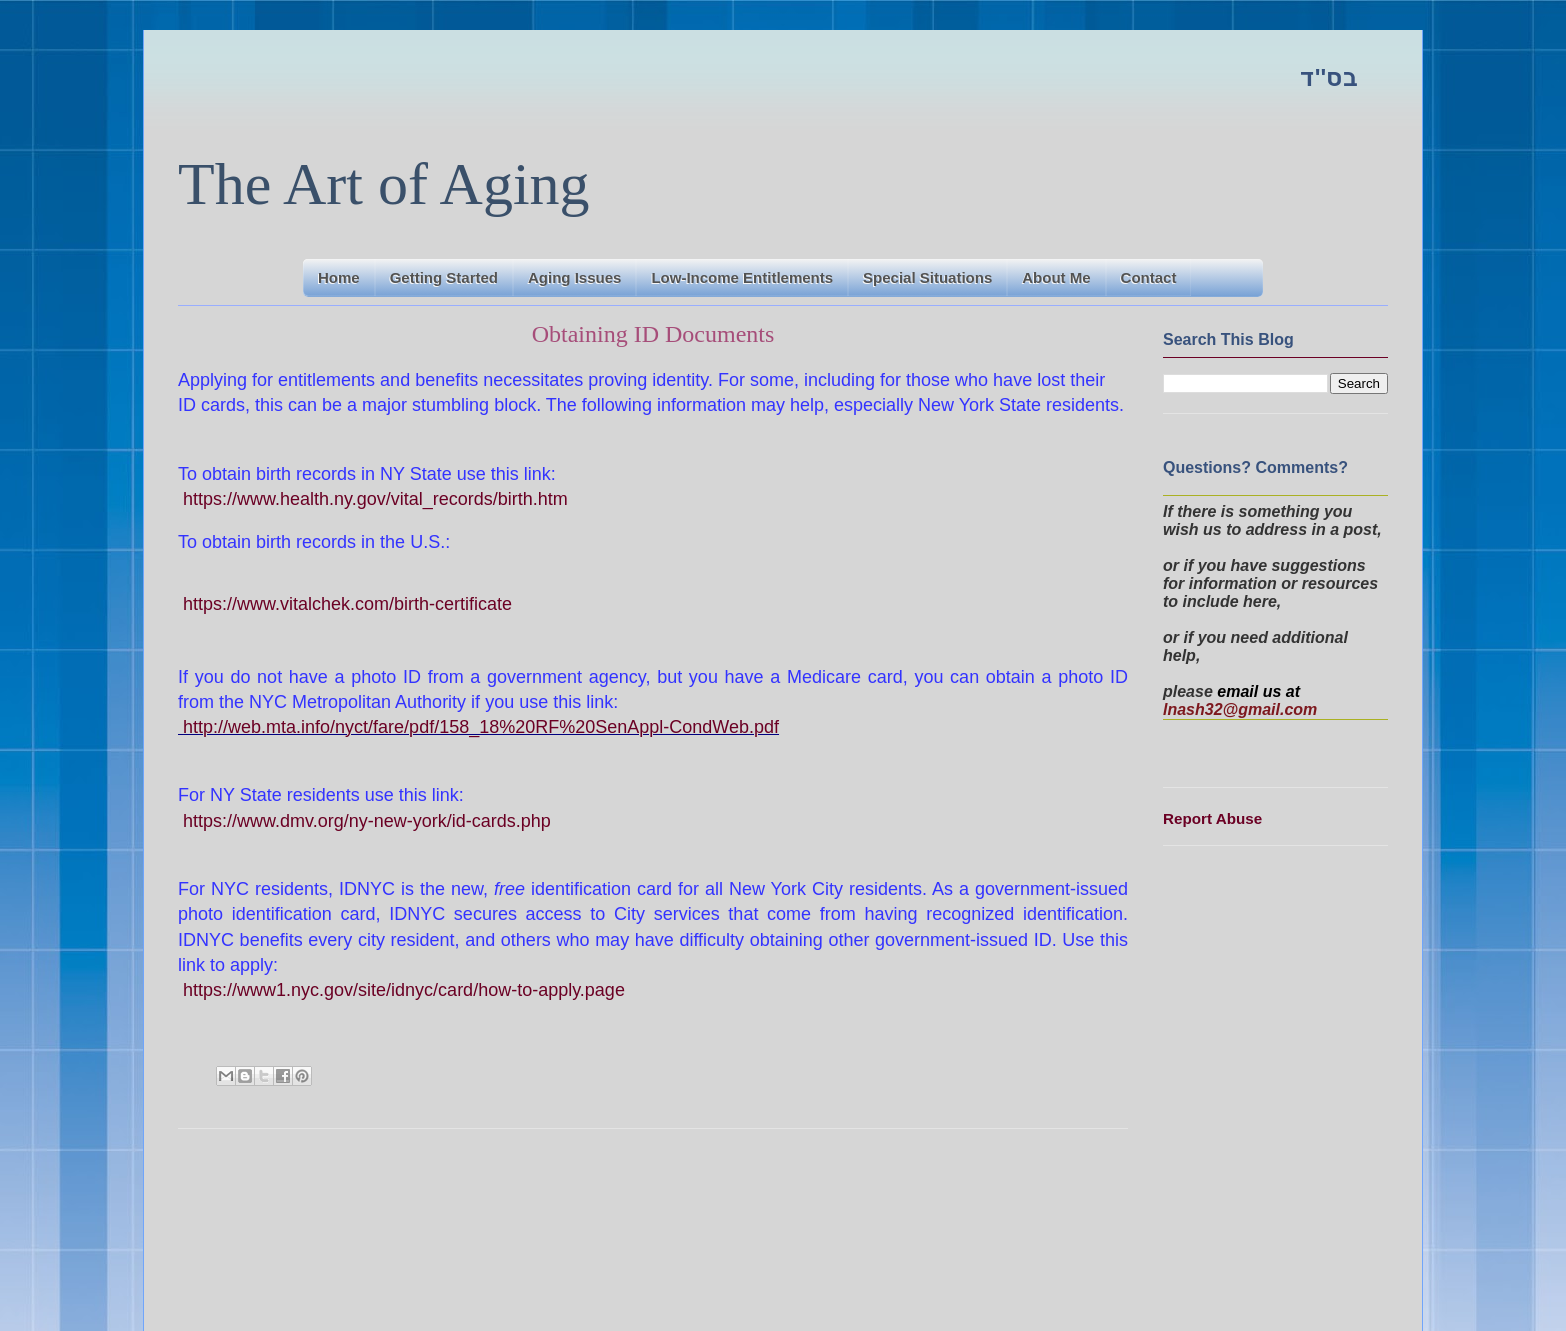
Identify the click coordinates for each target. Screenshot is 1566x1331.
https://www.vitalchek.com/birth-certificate (347, 604)
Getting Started (444, 277)
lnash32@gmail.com (1240, 709)
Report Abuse (1212, 818)
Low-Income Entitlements (742, 277)
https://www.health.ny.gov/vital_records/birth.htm (375, 499)
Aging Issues (574, 277)
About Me (1056, 277)
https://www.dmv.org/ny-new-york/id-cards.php (367, 821)
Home (339, 277)
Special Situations (927, 277)
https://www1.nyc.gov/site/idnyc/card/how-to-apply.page (404, 990)
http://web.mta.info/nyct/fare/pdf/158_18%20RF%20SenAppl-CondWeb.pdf (481, 727)
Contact (1149, 277)
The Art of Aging (384, 184)
